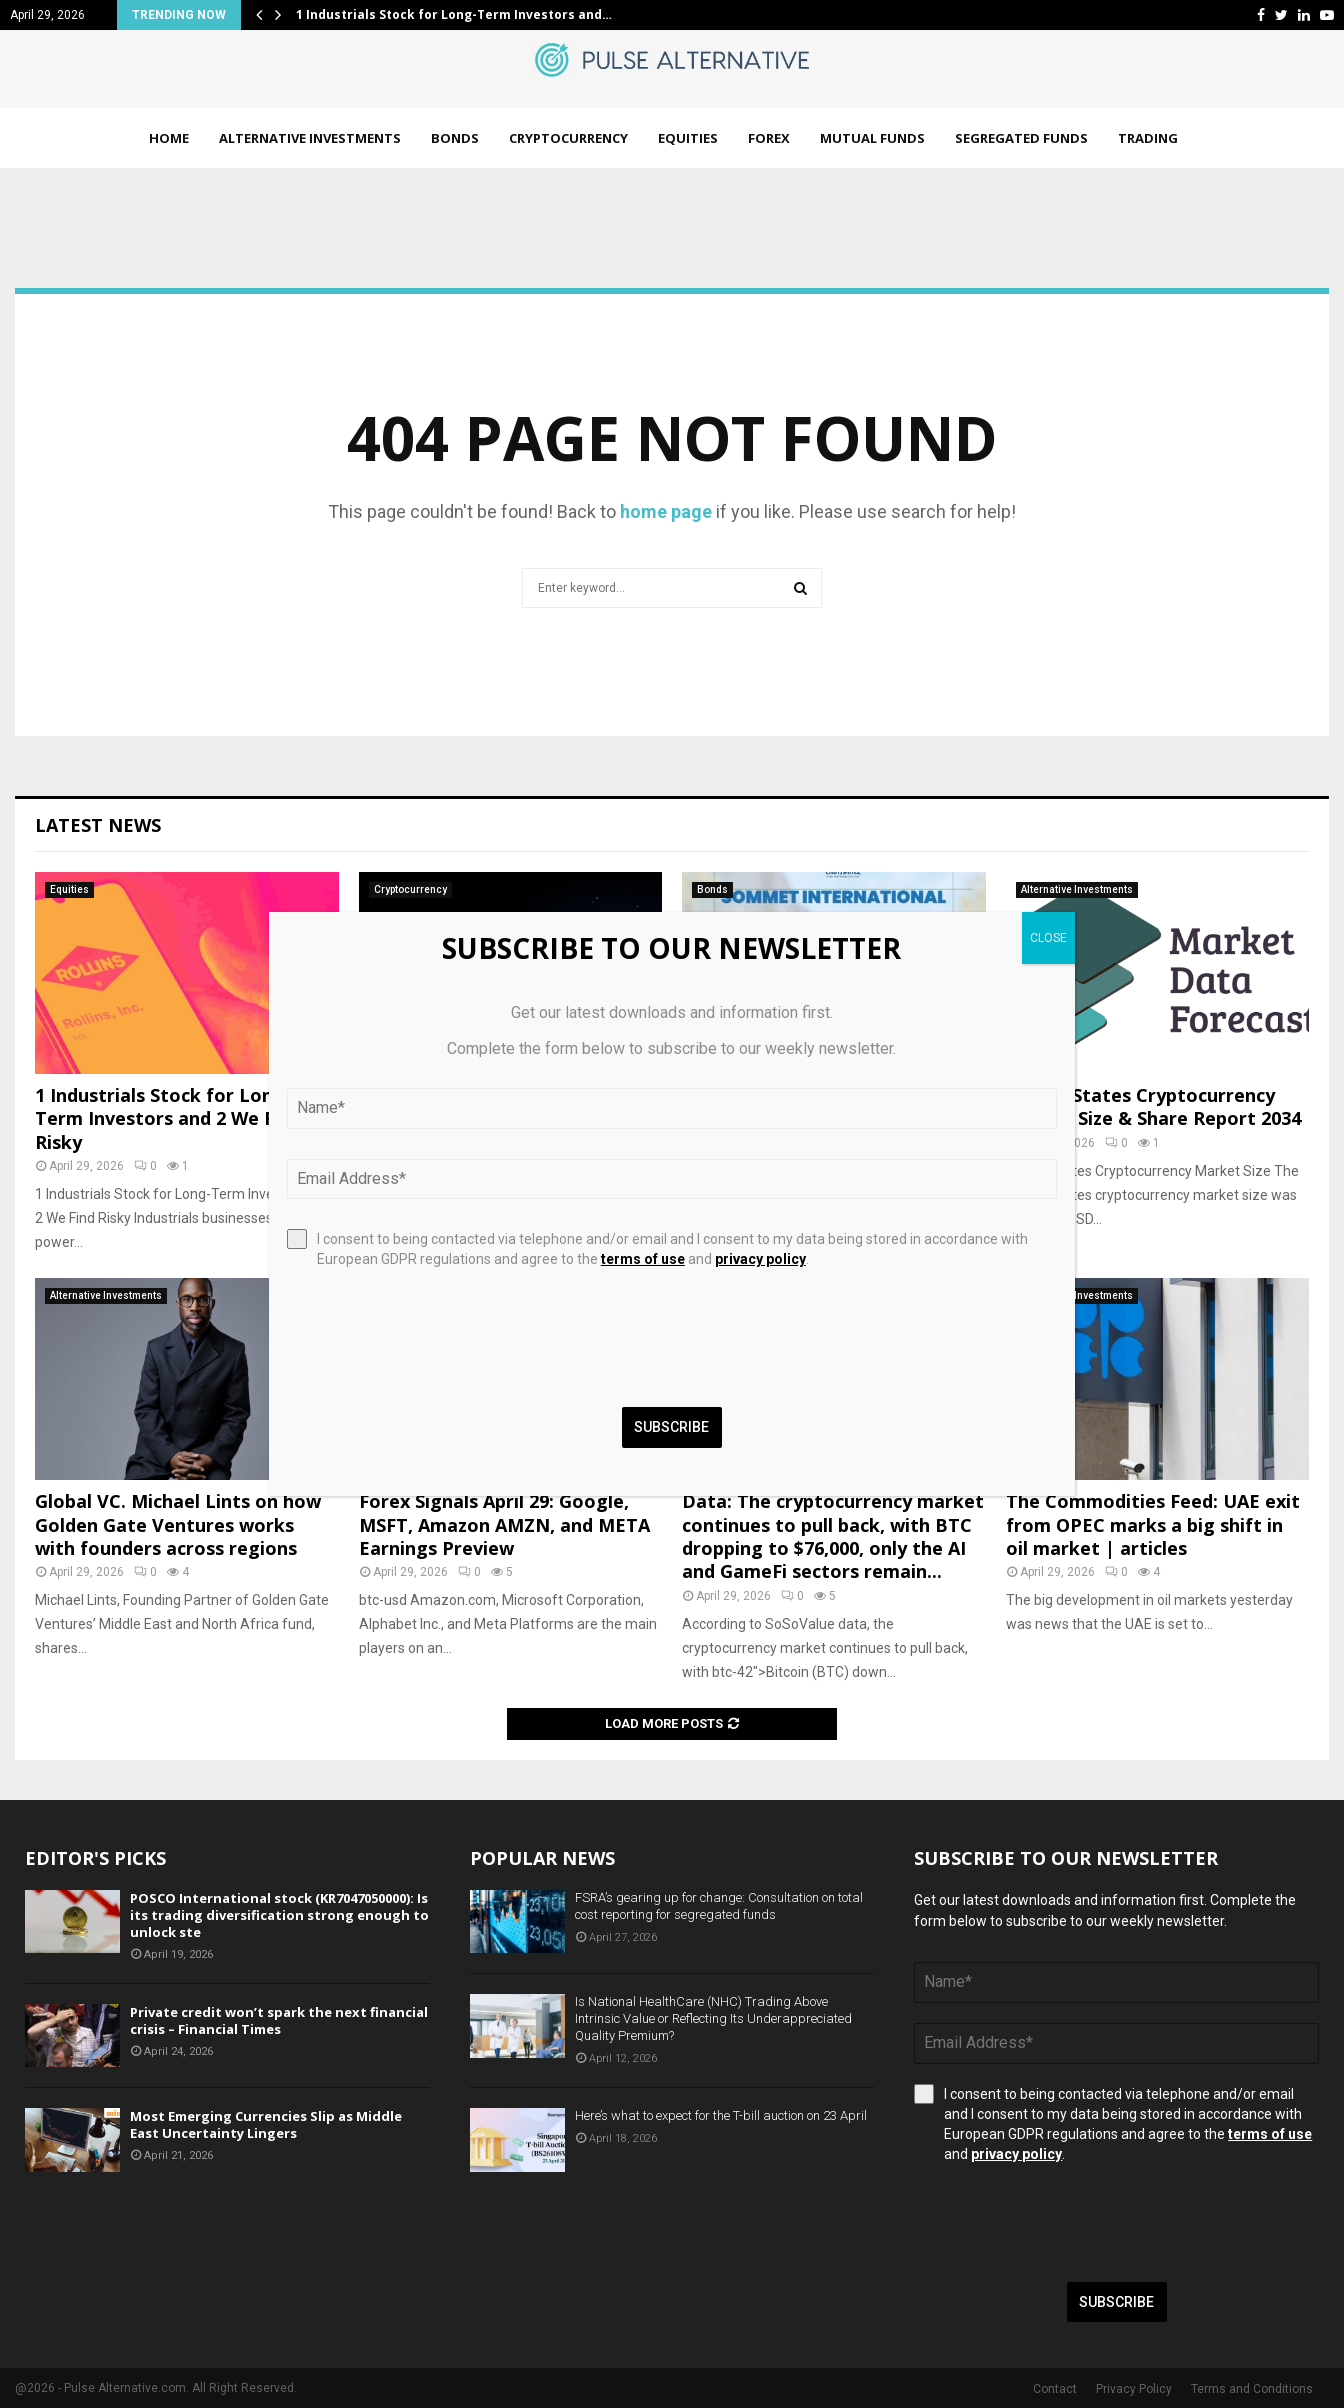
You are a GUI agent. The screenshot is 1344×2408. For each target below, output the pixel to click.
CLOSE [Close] (1048, 938)
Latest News (98, 825)
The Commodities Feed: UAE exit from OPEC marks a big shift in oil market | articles (1153, 1524)
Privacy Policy (1134, 2389)
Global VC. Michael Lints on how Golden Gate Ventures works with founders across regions (178, 1524)
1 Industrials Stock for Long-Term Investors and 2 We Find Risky (168, 1118)
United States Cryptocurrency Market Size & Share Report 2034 (1153, 1106)
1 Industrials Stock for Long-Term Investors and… (454, 14)
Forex (769, 138)
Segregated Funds (1021, 138)
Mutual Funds (872, 138)
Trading (1148, 138)
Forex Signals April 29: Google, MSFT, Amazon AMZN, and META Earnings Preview (504, 1524)
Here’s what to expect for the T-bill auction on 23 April (721, 2115)
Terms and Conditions (1252, 2389)
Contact (1055, 2389)
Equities (688, 138)
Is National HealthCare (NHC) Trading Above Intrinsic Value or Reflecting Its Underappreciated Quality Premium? (713, 2018)
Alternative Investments (310, 138)
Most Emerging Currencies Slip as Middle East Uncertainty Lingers (266, 2124)
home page (666, 511)
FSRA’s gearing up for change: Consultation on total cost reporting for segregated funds (719, 1906)
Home (169, 138)
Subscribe (1116, 2302)
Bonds (455, 138)
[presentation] (1066, 2223)
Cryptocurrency (568, 138)
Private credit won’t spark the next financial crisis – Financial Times (279, 2020)
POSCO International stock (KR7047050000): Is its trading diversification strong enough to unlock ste (279, 1915)
